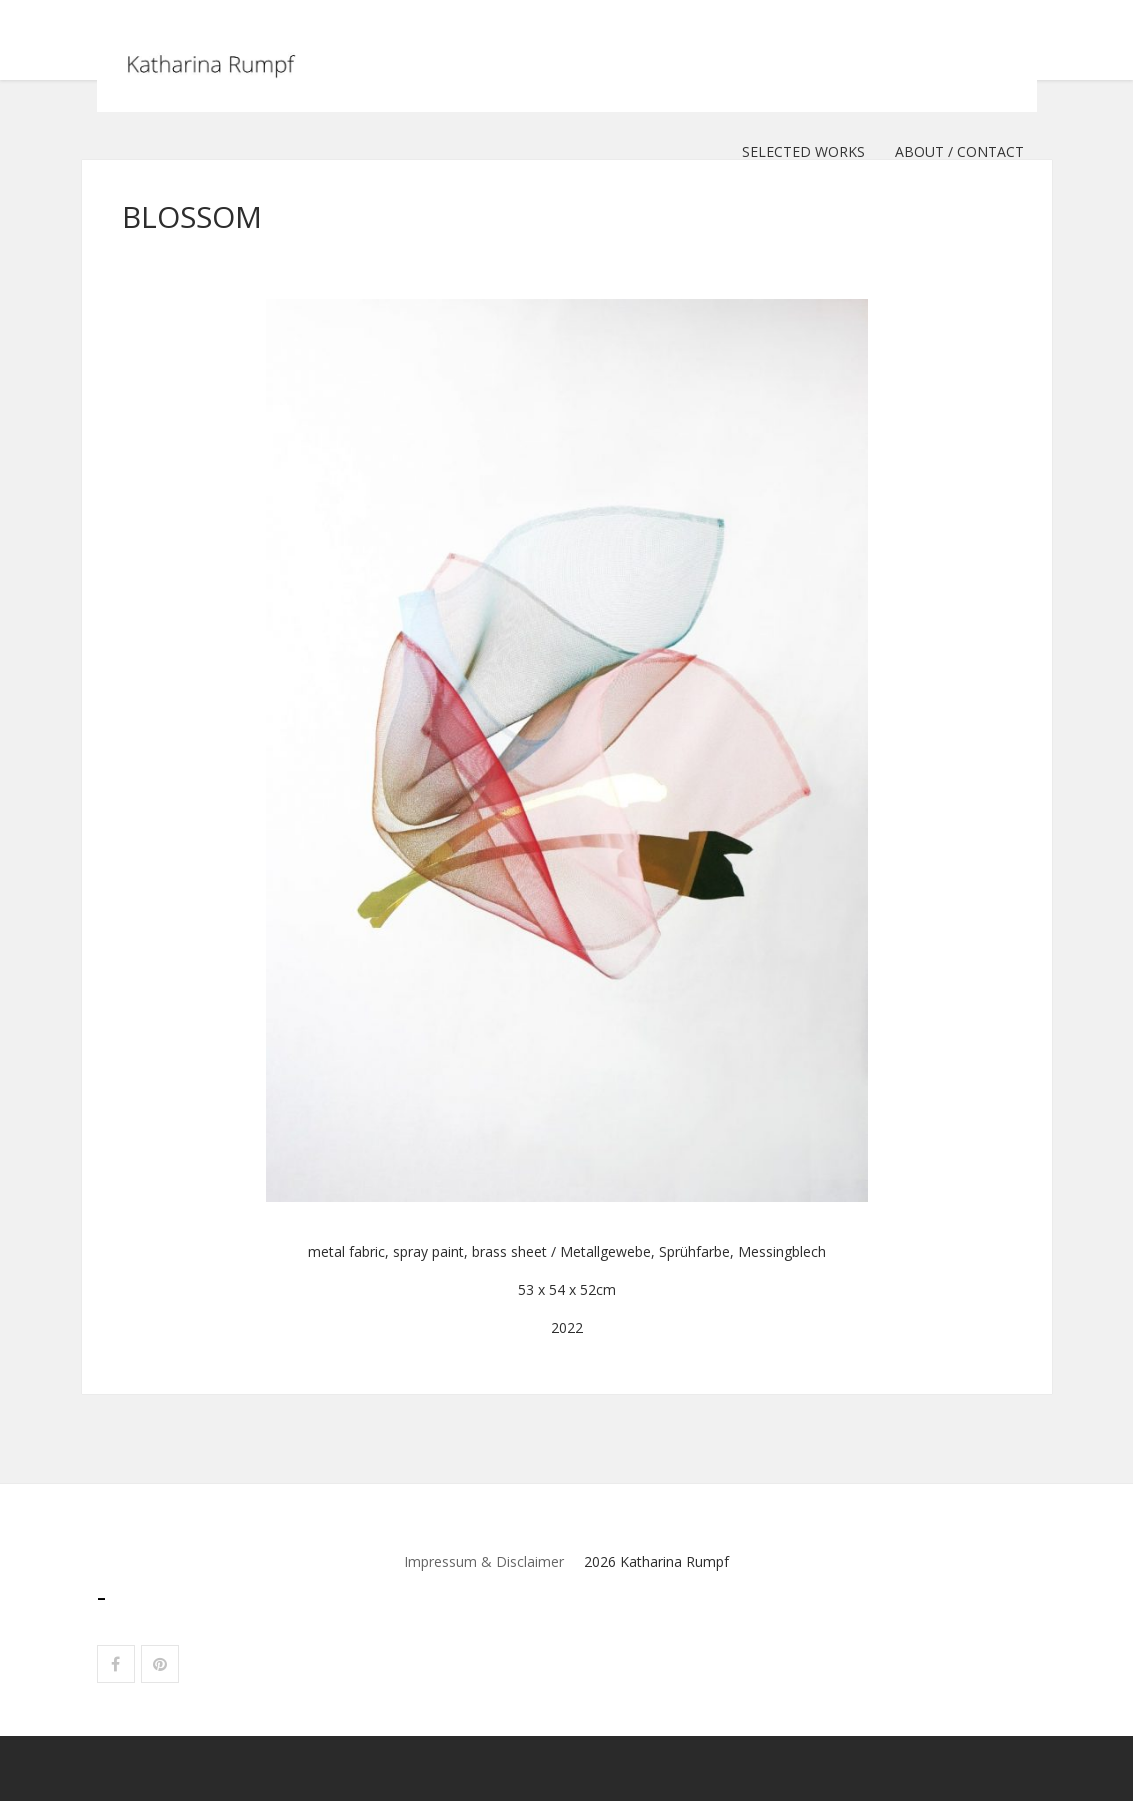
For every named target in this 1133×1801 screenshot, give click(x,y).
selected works (803, 151)
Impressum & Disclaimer (484, 1561)
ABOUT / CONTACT (959, 151)
